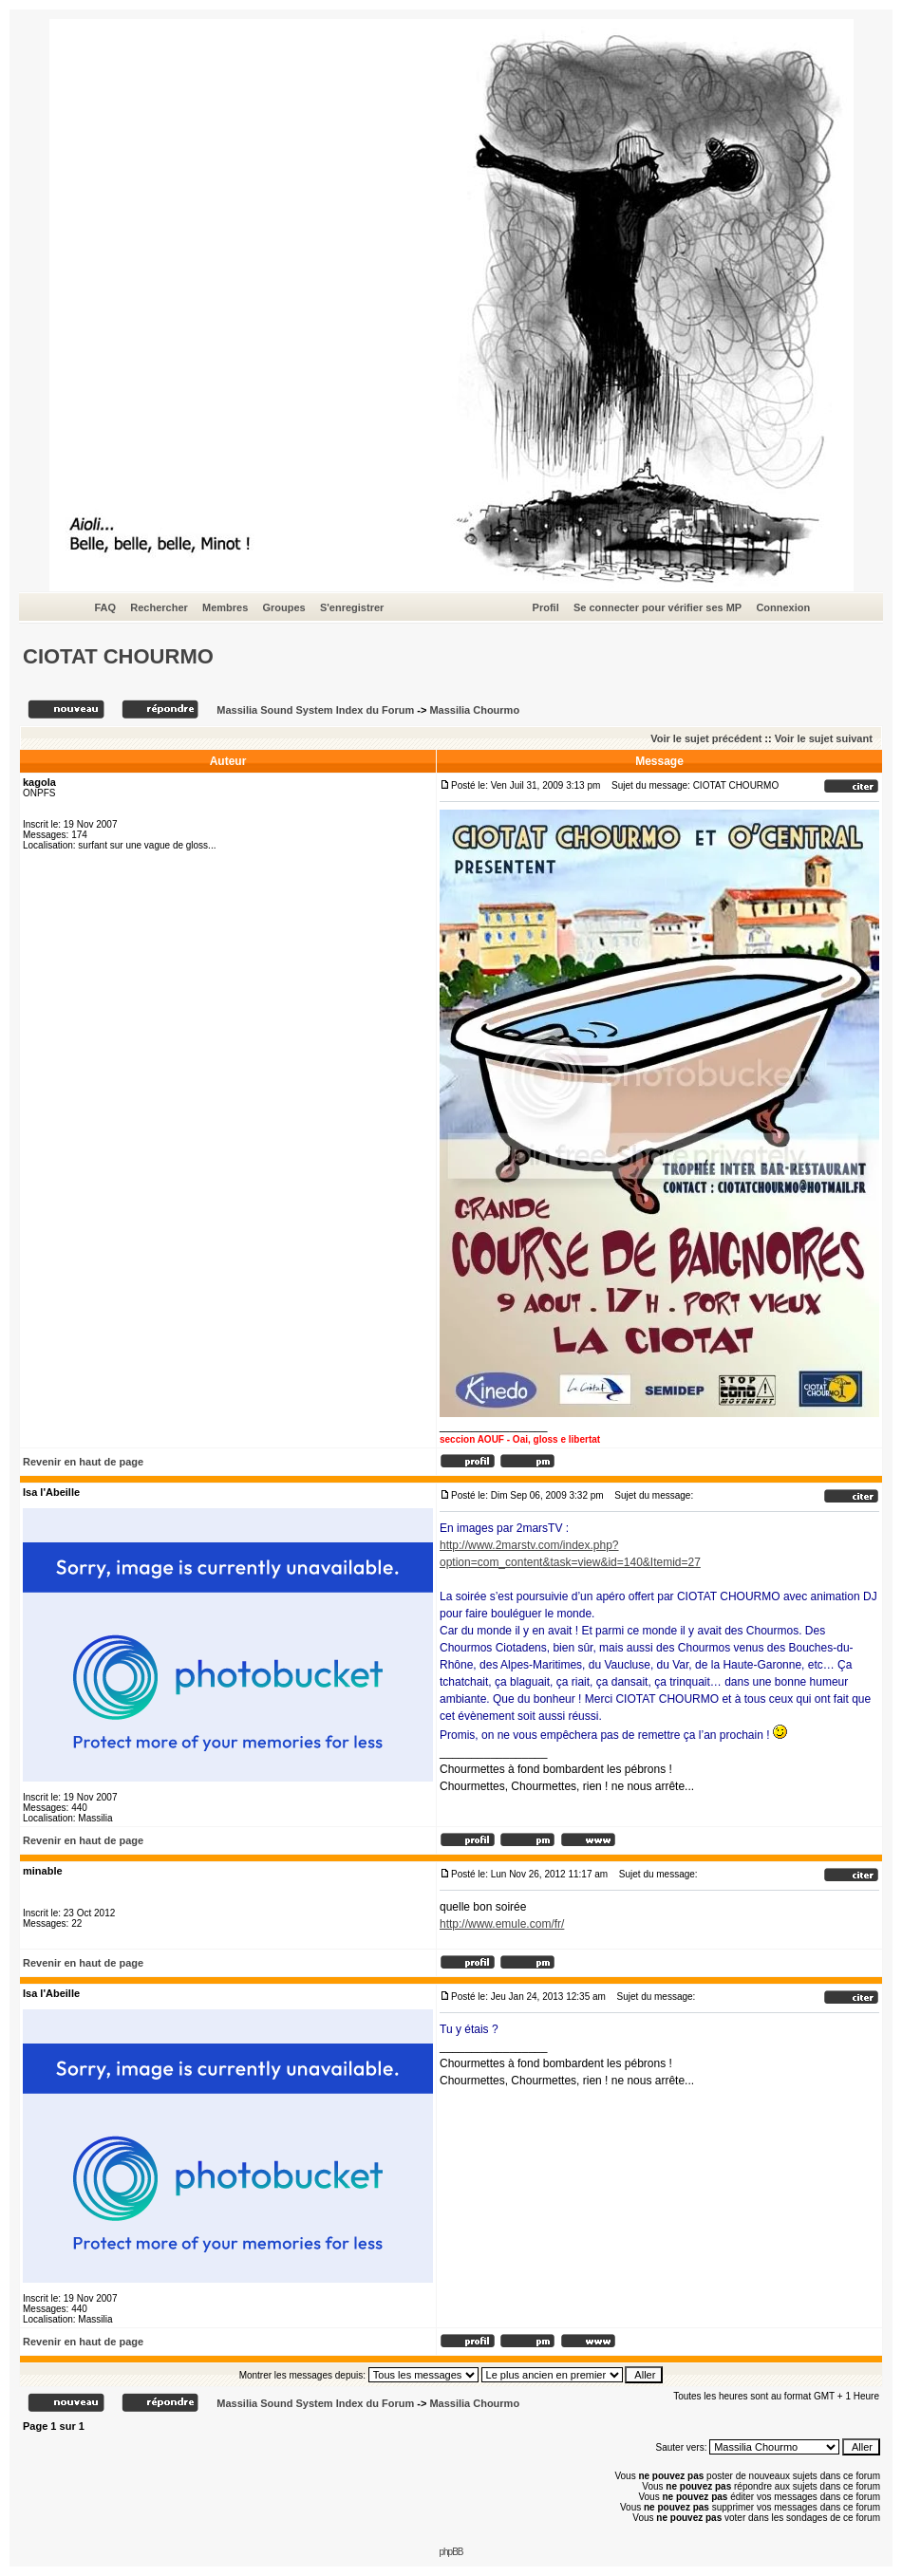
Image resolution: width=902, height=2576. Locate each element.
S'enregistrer (352, 607)
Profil (546, 607)
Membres (225, 607)
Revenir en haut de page (83, 1461)
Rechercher (159, 607)
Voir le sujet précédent (705, 738)
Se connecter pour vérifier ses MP (657, 607)
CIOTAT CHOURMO (118, 656)
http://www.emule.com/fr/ (502, 1924)
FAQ (106, 607)
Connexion (783, 607)
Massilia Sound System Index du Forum (315, 710)
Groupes (283, 607)
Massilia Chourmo (474, 710)
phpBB (450, 2552)
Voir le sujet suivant (824, 738)
